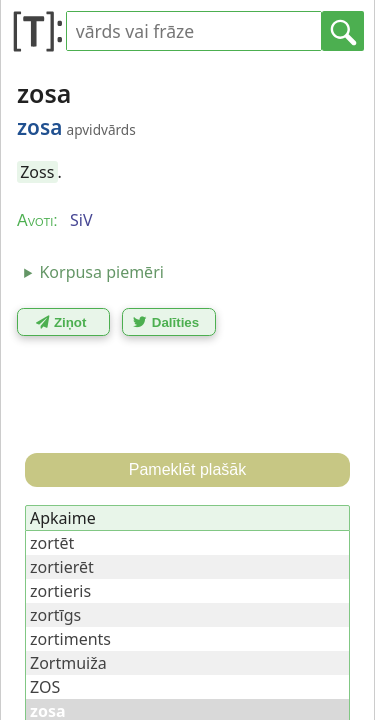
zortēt (52, 543)
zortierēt (62, 567)
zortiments (70, 639)
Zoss (37, 172)
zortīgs (55, 615)
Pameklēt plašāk (187, 469)
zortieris (60, 591)
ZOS (45, 687)
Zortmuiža (68, 663)
